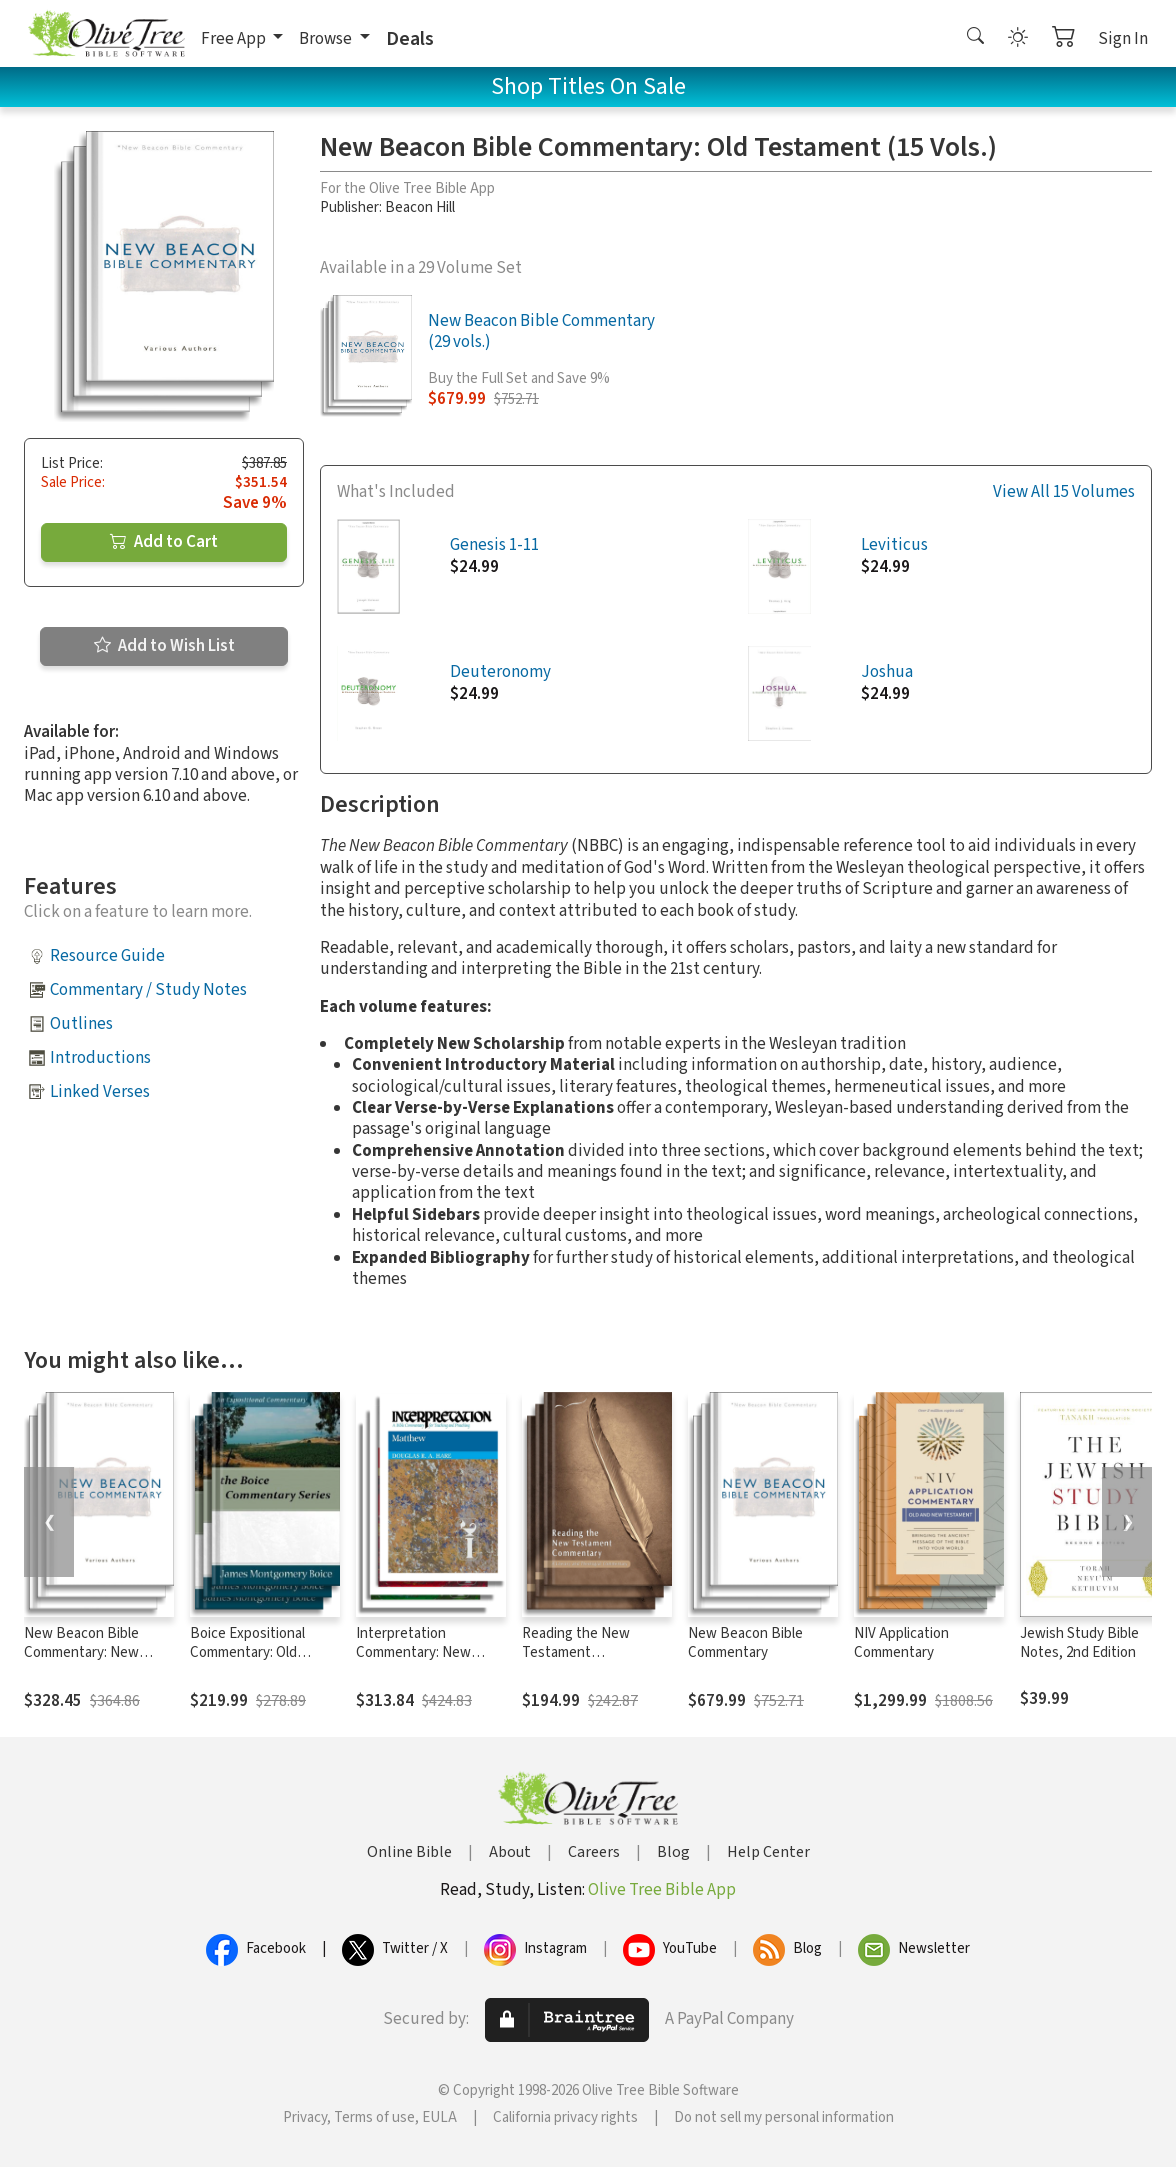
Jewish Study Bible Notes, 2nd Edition (1079, 1643)
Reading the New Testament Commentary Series (583, 1652)
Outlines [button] (81, 1024)
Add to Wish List (164, 646)
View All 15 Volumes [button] (1064, 492)
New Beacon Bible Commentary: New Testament (81, 1652)
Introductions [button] (100, 1058)
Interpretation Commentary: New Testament (413, 1652)
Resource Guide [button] (107, 956)
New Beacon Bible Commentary (745, 1643)
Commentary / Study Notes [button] (148, 990)
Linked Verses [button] (100, 1092)
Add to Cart (164, 542)
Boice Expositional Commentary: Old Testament (247, 1652)
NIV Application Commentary (901, 1643)
